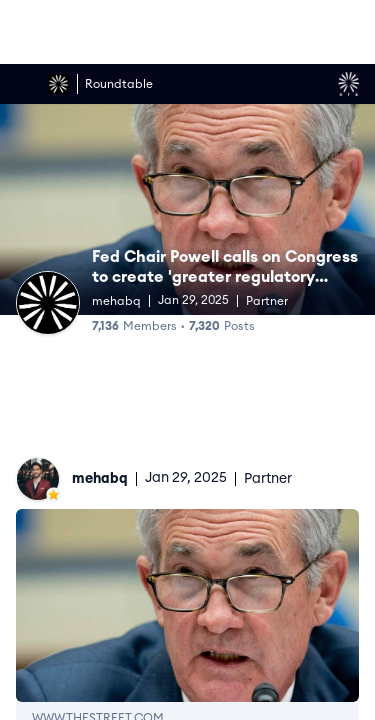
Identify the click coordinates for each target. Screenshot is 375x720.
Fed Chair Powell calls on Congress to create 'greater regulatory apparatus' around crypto (225, 277)
